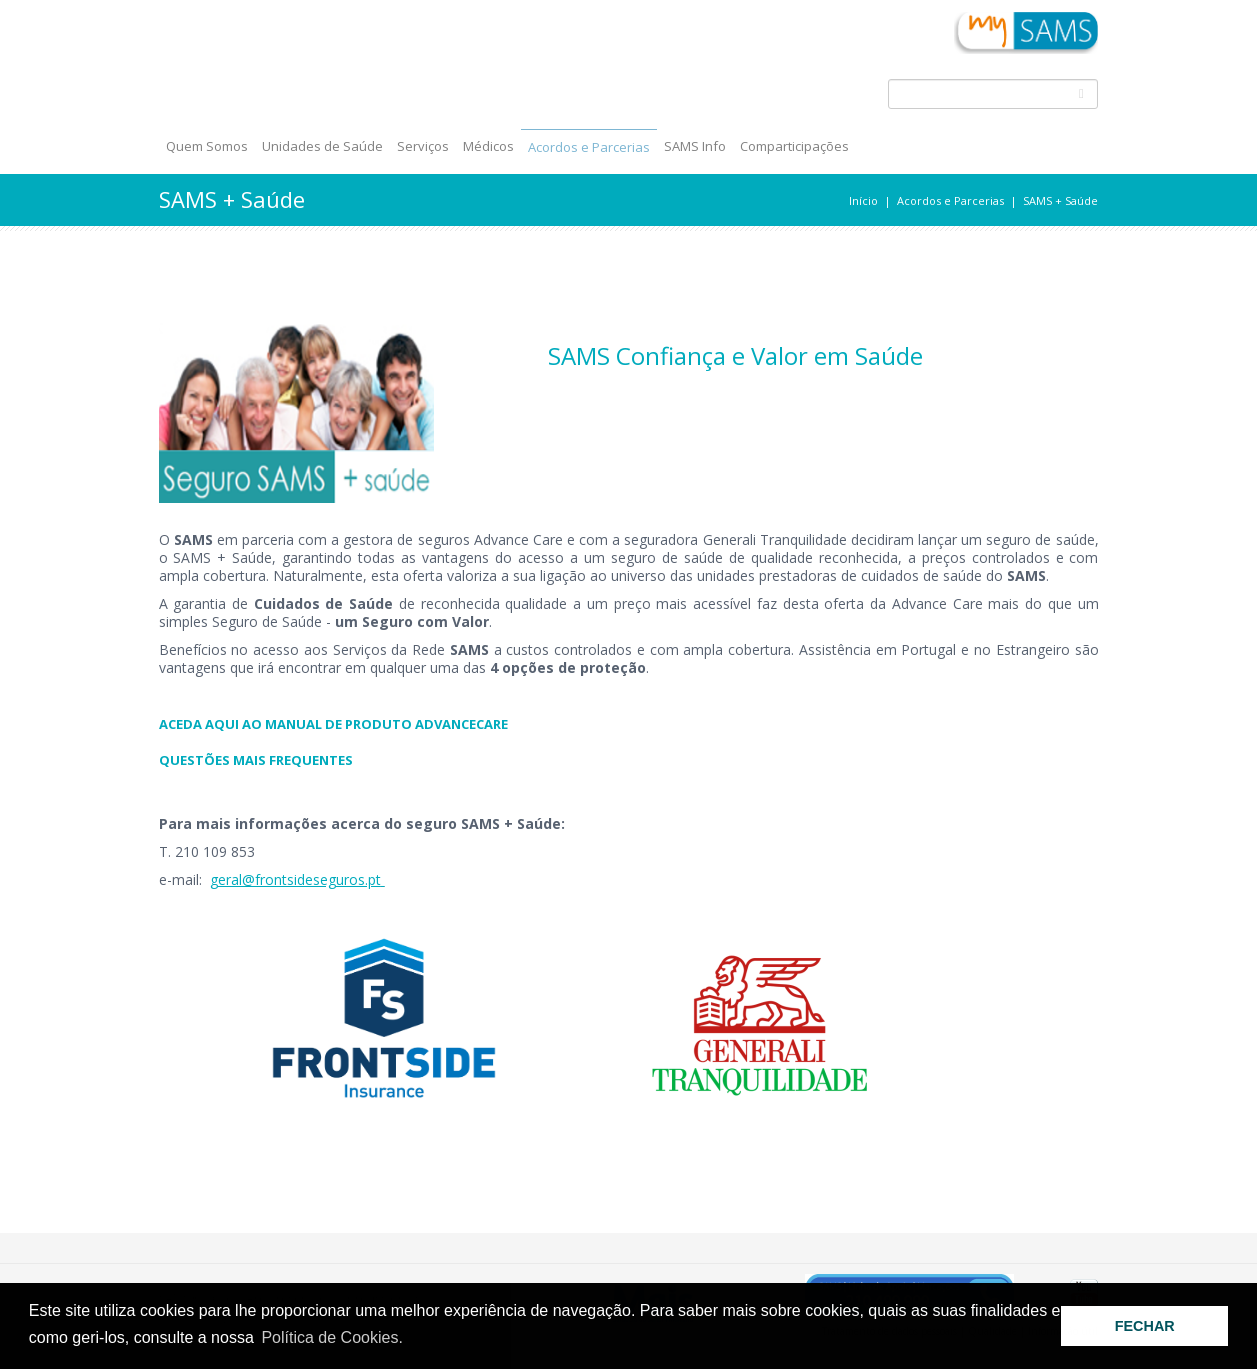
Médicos (488, 146)
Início (863, 200)
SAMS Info (695, 146)
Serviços (423, 146)
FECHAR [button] (1145, 1326)
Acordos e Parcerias (589, 147)
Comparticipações (794, 146)
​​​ (629, 724)
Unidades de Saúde (322, 146)
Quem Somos (207, 146)
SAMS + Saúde (1060, 200)
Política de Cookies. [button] (331, 1337)
